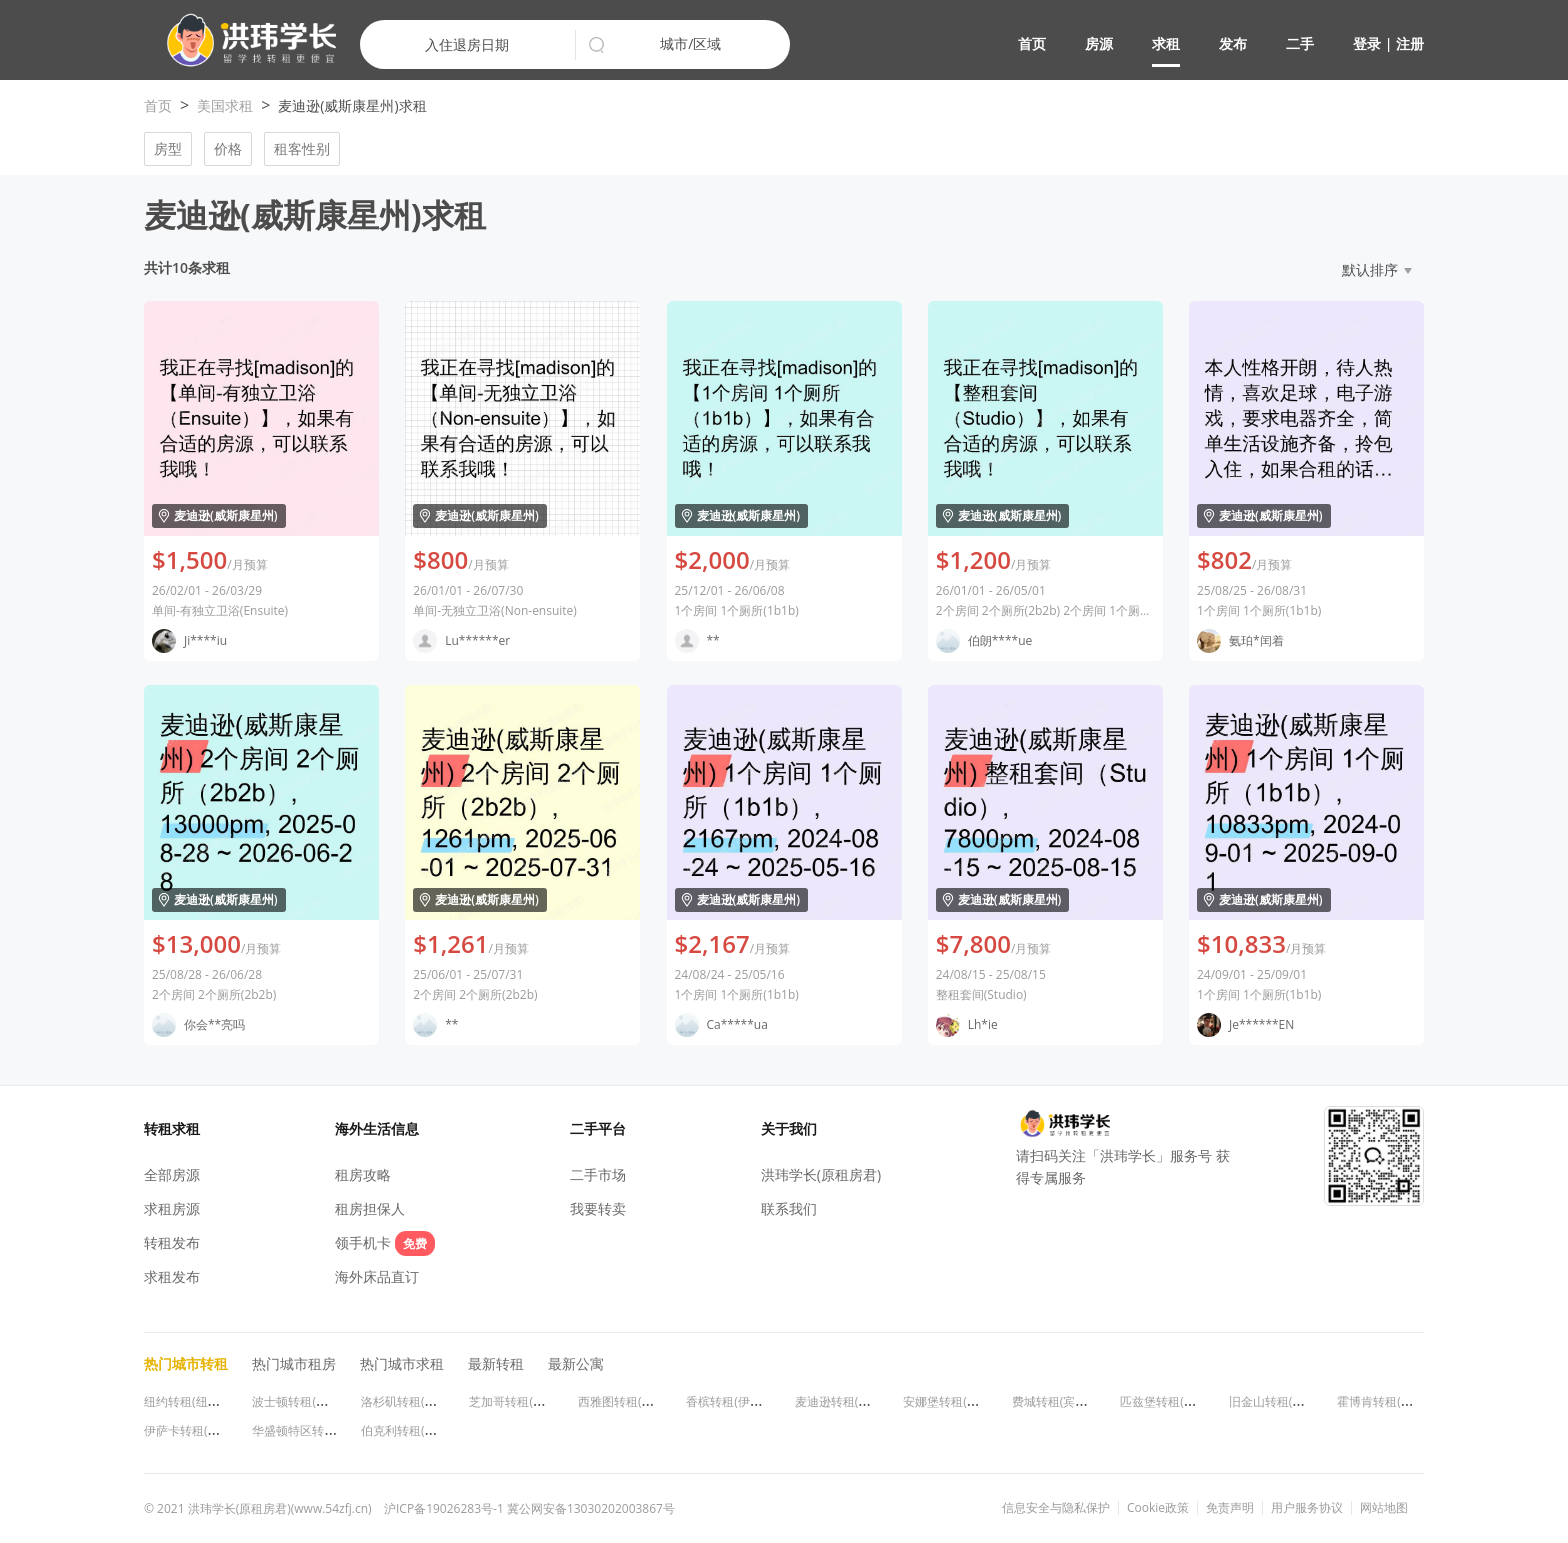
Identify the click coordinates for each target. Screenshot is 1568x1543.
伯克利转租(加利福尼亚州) (430, 1430)
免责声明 (1230, 1508)
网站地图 (1384, 1508)
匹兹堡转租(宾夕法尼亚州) (1189, 1401)
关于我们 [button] (789, 1128)
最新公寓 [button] (576, 1363)
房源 (1099, 43)
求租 (1166, 43)
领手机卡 (385, 1242)
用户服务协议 (1307, 1508)
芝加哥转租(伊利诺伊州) (532, 1401)
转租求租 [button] (172, 1128)
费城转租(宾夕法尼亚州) (1075, 1401)
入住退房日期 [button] (467, 44)
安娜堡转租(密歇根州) (960, 1401)
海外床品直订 (377, 1276)
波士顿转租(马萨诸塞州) (315, 1401)
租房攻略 (363, 1174)
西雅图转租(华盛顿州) (635, 1401)
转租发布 (172, 1242)
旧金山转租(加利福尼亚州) (1298, 1401)
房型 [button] (168, 148)
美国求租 (225, 105)
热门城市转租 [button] (186, 1363)
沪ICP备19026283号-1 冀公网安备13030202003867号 (529, 1508)
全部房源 (172, 1174)
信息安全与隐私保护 (1056, 1508)
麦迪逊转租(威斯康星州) (858, 1401)
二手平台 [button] (598, 1128)
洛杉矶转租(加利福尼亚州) (430, 1401)
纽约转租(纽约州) (189, 1401)
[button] (243, 40)
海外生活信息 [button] (377, 1128)
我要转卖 (598, 1208)
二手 (1300, 43)
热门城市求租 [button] (402, 1363)
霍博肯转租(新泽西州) (1394, 1401)
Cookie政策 (1158, 1508)
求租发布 (172, 1276)
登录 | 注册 (1388, 43)
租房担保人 (370, 1208)
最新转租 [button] (496, 1363)
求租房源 (172, 1208)
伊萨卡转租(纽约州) (195, 1430)
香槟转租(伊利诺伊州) (743, 1401)
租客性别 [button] (302, 148)
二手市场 (598, 1174)
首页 (1032, 43)
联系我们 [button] (789, 1208)
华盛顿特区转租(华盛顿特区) (327, 1430)
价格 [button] (228, 148)
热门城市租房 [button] (294, 1363)
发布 (1233, 43)
